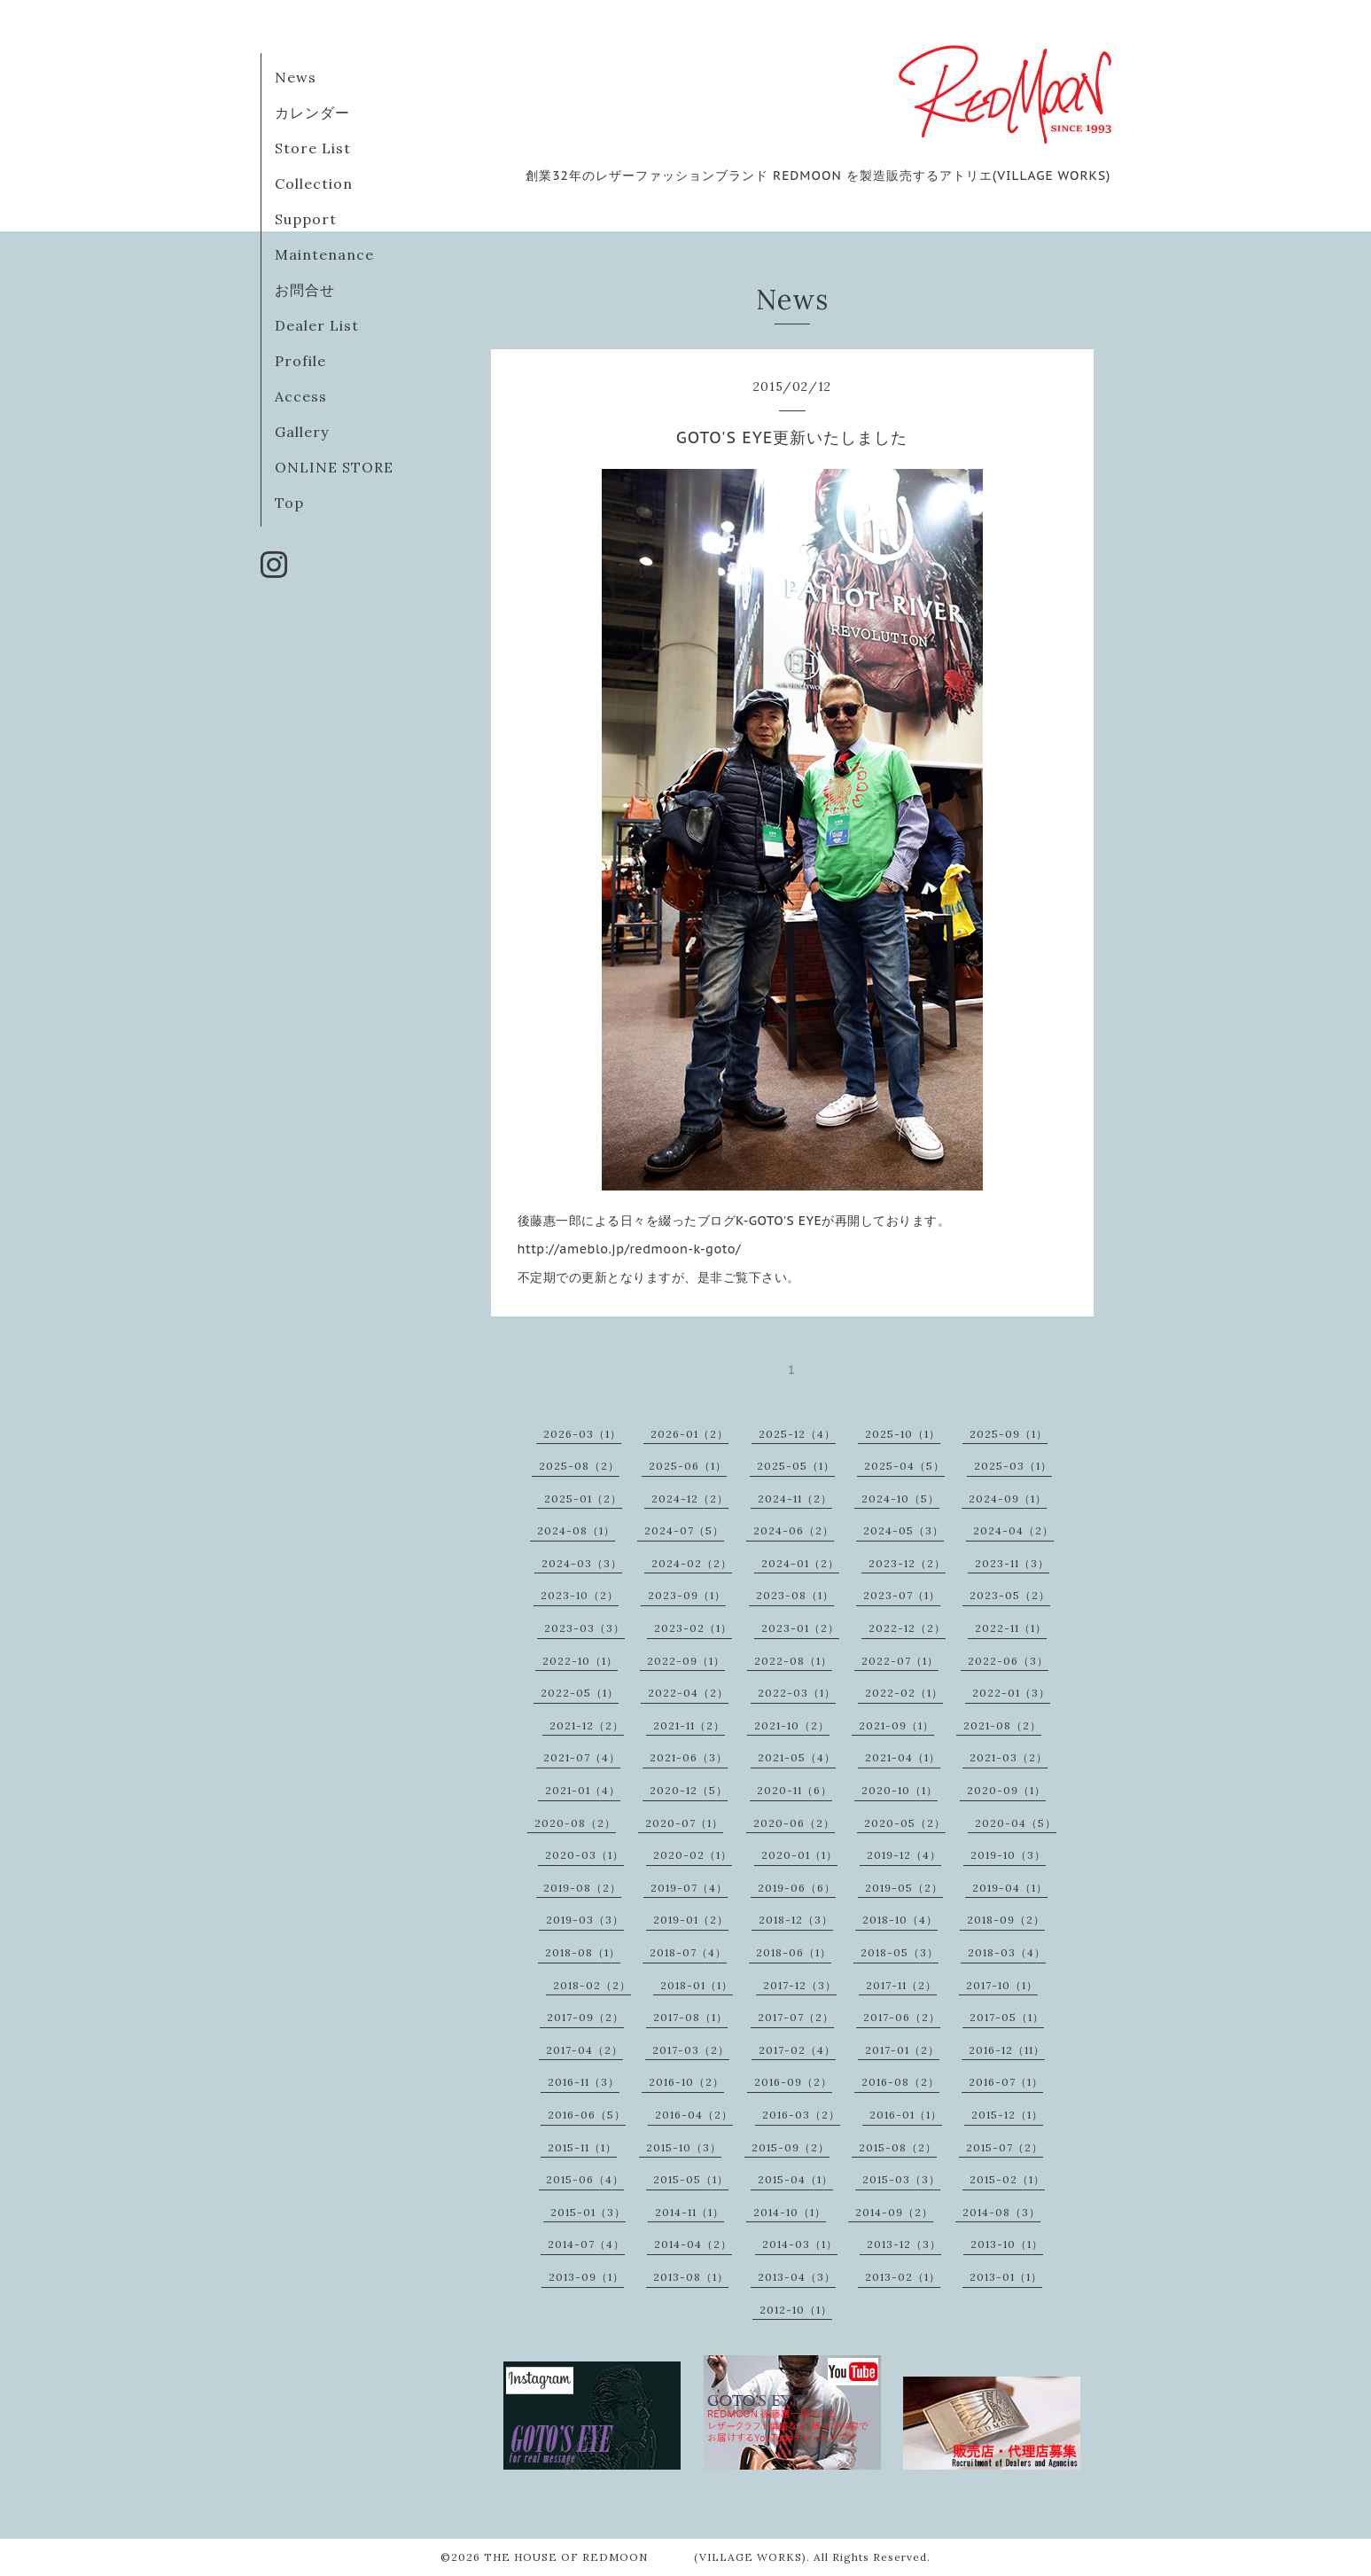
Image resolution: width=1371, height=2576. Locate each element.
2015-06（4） (585, 2179)
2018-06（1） (793, 1952)
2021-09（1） (896, 1725)
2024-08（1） (576, 1530)
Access (301, 396)
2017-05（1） (1007, 2017)
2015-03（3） (901, 2179)
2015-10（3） (683, 2147)
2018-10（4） (900, 1919)
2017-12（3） (800, 1985)
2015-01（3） (588, 2212)
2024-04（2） (1013, 1530)
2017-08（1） (690, 2017)
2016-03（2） (801, 2114)
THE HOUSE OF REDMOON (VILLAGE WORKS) (645, 2557)
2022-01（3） (1011, 1692)
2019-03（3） (585, 1919)
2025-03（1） (1013, 1465)
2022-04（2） (688, 1692)
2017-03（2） (690, 2050)
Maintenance (324, 254)
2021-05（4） (797, 1757)
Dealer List (317, 325)
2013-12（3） (904, 2244)
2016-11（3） (583, 2081)
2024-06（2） (793, 1530)
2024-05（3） (903, 1530)
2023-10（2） (580, 1595)
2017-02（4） (797, 2050)
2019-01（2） (690, 1919)
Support (306, 219)
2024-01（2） (800, 1563)
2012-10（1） (796, 2309)
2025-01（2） (583, 1498)
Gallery (302, 432)
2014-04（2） (693, 2244)
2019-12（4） (904, 1855)
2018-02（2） (592, 1985)
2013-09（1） (586, 2276)
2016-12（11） (1007, 2050)
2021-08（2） (1002, 1725)
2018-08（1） (582, 1952)
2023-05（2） (1010, 1595)
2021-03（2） (1009, 1757)
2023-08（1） (795, 1595)
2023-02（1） (693, 1628)
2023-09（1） (687, 1595)
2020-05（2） (905, 1823)
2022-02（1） (904, 1692)
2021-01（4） (582, 1790)
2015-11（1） (582, 2147)
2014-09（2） (894, 2212)
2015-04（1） (795, 2179)
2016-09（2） (793, 2081)
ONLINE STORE (334, 467)
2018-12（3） (796, 1919)
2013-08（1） (690, 2276)
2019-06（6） (797, 1887)
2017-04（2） (584, 2050)
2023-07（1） (901, 1595)
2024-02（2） (691, 1563)
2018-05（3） (900, 1952)
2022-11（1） (1011, 1628)
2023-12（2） (907, 1563)
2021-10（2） (792, 1725)
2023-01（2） (800, 1628)
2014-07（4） (586, 2244)
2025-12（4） (797, 1433)
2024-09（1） (1008, 1498)
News (295, 77)
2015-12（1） (1007, 2114)
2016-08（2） (900, 2081)
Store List (313, 148)
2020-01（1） (799, 1855)
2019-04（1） (1010, 1887)
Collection (314, 183)
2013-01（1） (1006, 2276)
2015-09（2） (791, 2147)
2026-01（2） (689, 1433)
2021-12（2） (586, 1725)
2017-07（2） (796, 2017)
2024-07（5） (684, 1530)
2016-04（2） (694, 2114)
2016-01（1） (905, 2114)
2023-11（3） (1012, 1563)
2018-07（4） (688, 1952)
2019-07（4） (689, 1887)
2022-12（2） (907, 1628)
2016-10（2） (686, 2081)
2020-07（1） (684, 1823)
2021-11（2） (689, 1725)
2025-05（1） (796, 1465)
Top (289, 502)
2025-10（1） (902, 1433)
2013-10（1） (1006, 2244)
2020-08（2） (575, 1823)
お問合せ (305, 290)
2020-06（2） (794, 1823)
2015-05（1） (690, 2179)
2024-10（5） (900, 1498)
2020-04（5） (1015, 1823)
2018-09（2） (1006, 1919)
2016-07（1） (1006, 2081)
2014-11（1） (689, 2212)
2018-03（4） (1007, 1952)
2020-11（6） (794, 1790)
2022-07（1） (900, 1660)
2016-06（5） (587, 2114)
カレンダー (312, 112)
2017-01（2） (902, 2050)
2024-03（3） (581, 1563)
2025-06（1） (688, 1465)
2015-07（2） (1004, 2147)
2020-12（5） (689, 1790)
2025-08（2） (579, 1465)
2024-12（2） (689, 1498)
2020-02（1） (692, 1855)
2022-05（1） (580, 1692)
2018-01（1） (696, 1985)
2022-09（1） (686, 1660)
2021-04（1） (902, 1757)
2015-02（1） (1007, 2179)
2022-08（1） (793, 1660)
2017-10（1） (1002, 1985)
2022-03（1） (797, 1692)
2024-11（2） (795, 1498)
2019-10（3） (1008, 1855)
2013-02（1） (902, 2276)
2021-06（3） (689, 1757)
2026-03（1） (582, 1433)
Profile (300, 361)
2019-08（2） (582, 1887)
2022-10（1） (580, 1660)
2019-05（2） (904, 1887)
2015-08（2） (898, 2147)
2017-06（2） (901, 2017)
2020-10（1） (899, 1790)
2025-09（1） (1009, 1433)
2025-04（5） (904, 1465)
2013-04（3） (797, 2276)
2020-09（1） (1006, 1790)
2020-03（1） (584, 1855)
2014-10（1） (789, 2212)
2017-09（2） (585, 2017)
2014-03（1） (799, 2244)
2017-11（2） (901, 1985)
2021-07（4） (581, 1757)
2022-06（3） (1008, 1660)
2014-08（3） (1001, 2212)
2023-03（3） (584, 1628)
